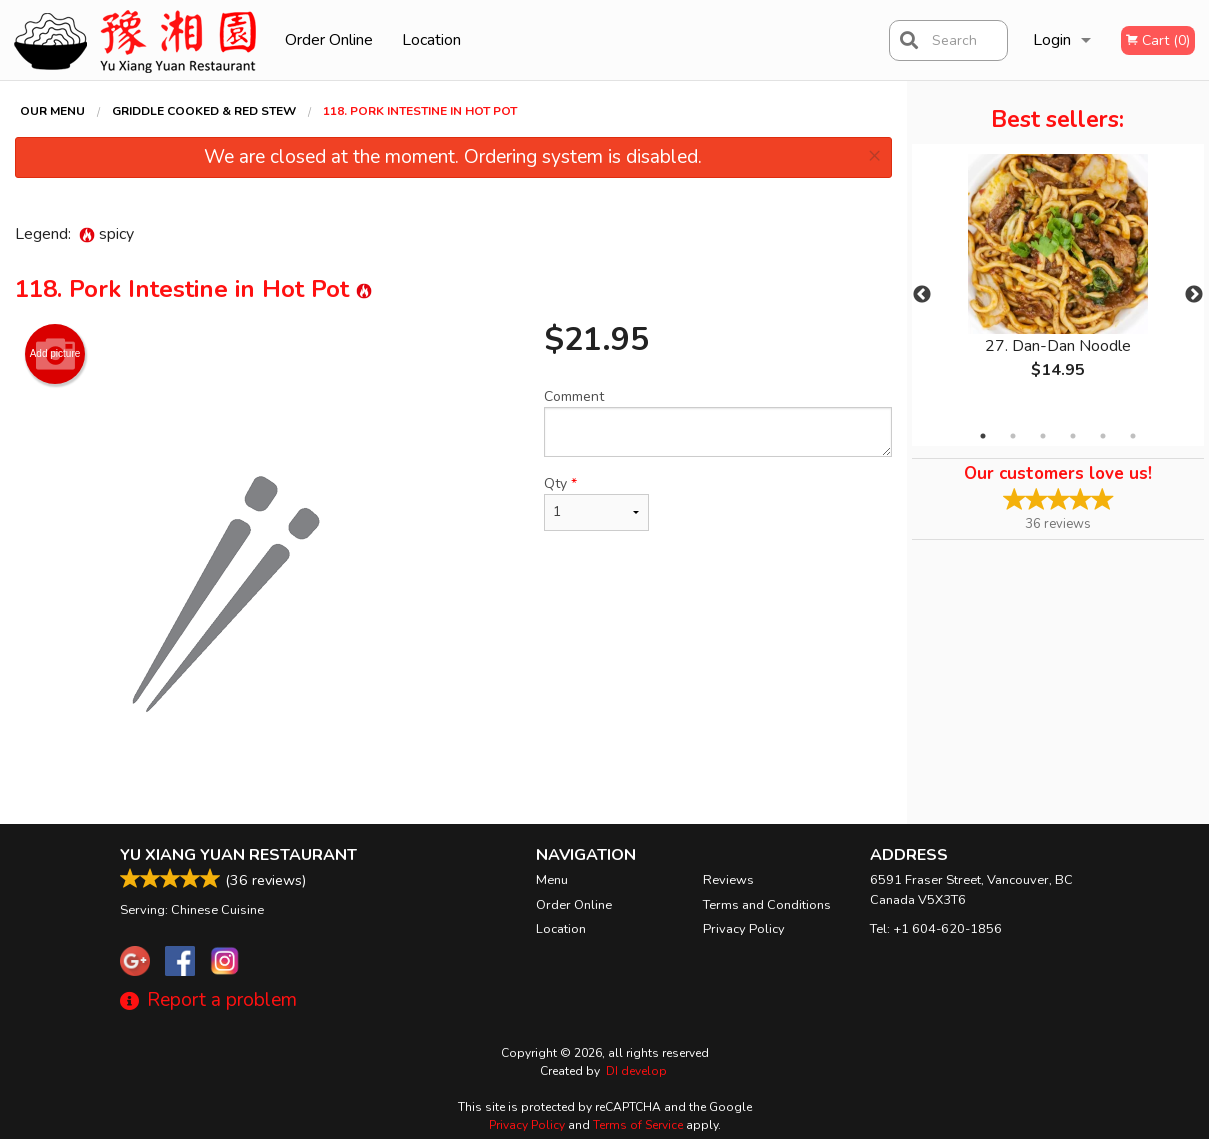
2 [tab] (1013, 436)
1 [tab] (983, 436)
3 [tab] (1043, 436)
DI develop (636, 1071)
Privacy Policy (744, 929)
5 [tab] (1103, 436)
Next (1194, 295)
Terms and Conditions (767, 905)
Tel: (936, 929)
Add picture (55, 354)
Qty (596, 502)
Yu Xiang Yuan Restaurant (238, 855)
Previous (922, 295)
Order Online (329, 40)
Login (1052, 40)
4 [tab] (1073, 436)
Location (431, 40)
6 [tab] (1133, 436)
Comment (718, 422)
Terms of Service (638, 1125)
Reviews (728, 880)
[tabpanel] (1058, 283)
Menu (552, 880)
